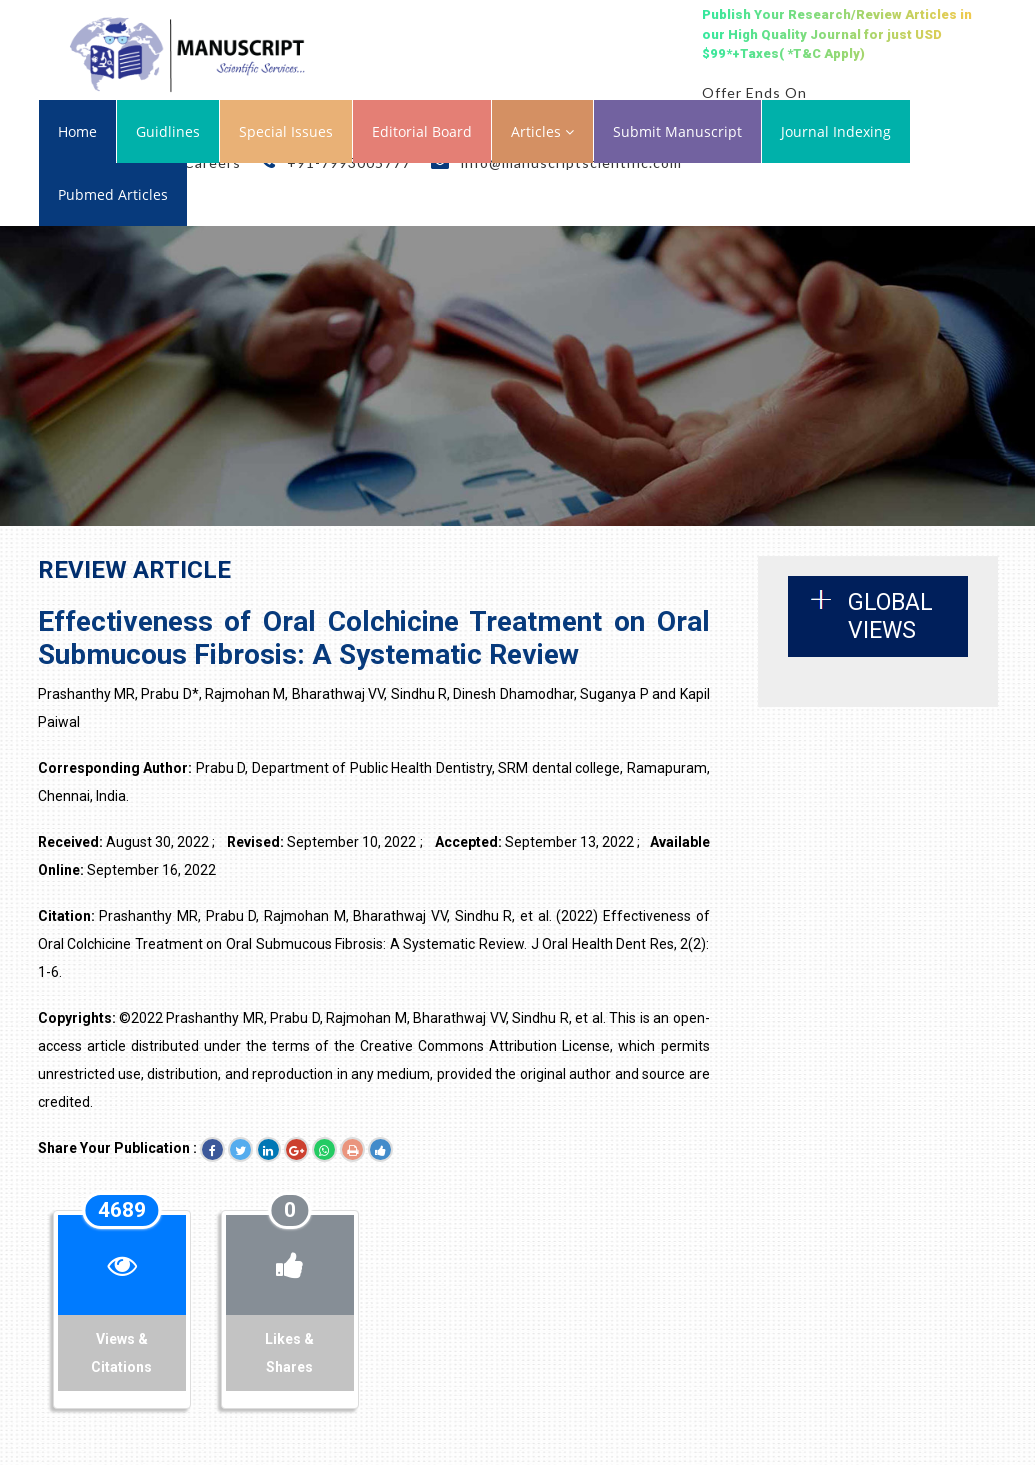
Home (77, 131)
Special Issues (286, 131)
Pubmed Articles (113, 194)
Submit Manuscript (677, 131)
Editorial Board (422, 131)
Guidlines (168, 131)
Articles (542, 131)
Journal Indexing (836, 131)
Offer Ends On (754, 92)
